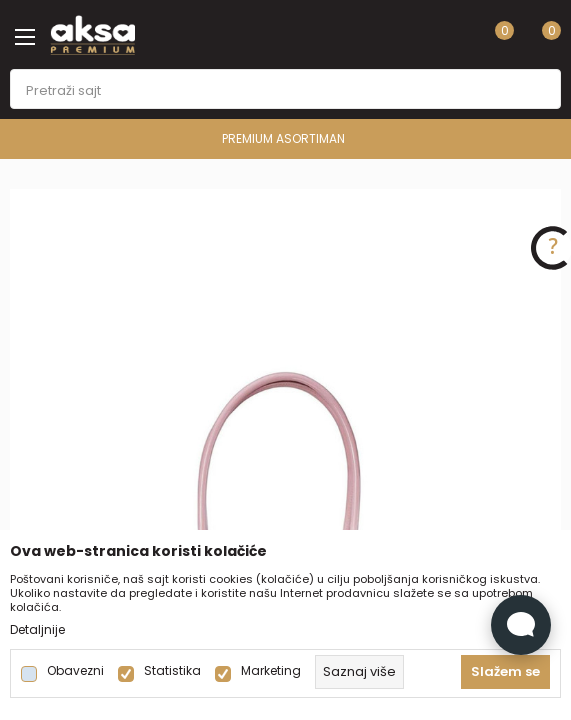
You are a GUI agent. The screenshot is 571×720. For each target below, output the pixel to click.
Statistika (172, 671)
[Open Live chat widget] (521, 625)
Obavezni (75, 671)
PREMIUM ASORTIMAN (283, 138)
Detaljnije (37, 630)
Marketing (271, 671)
